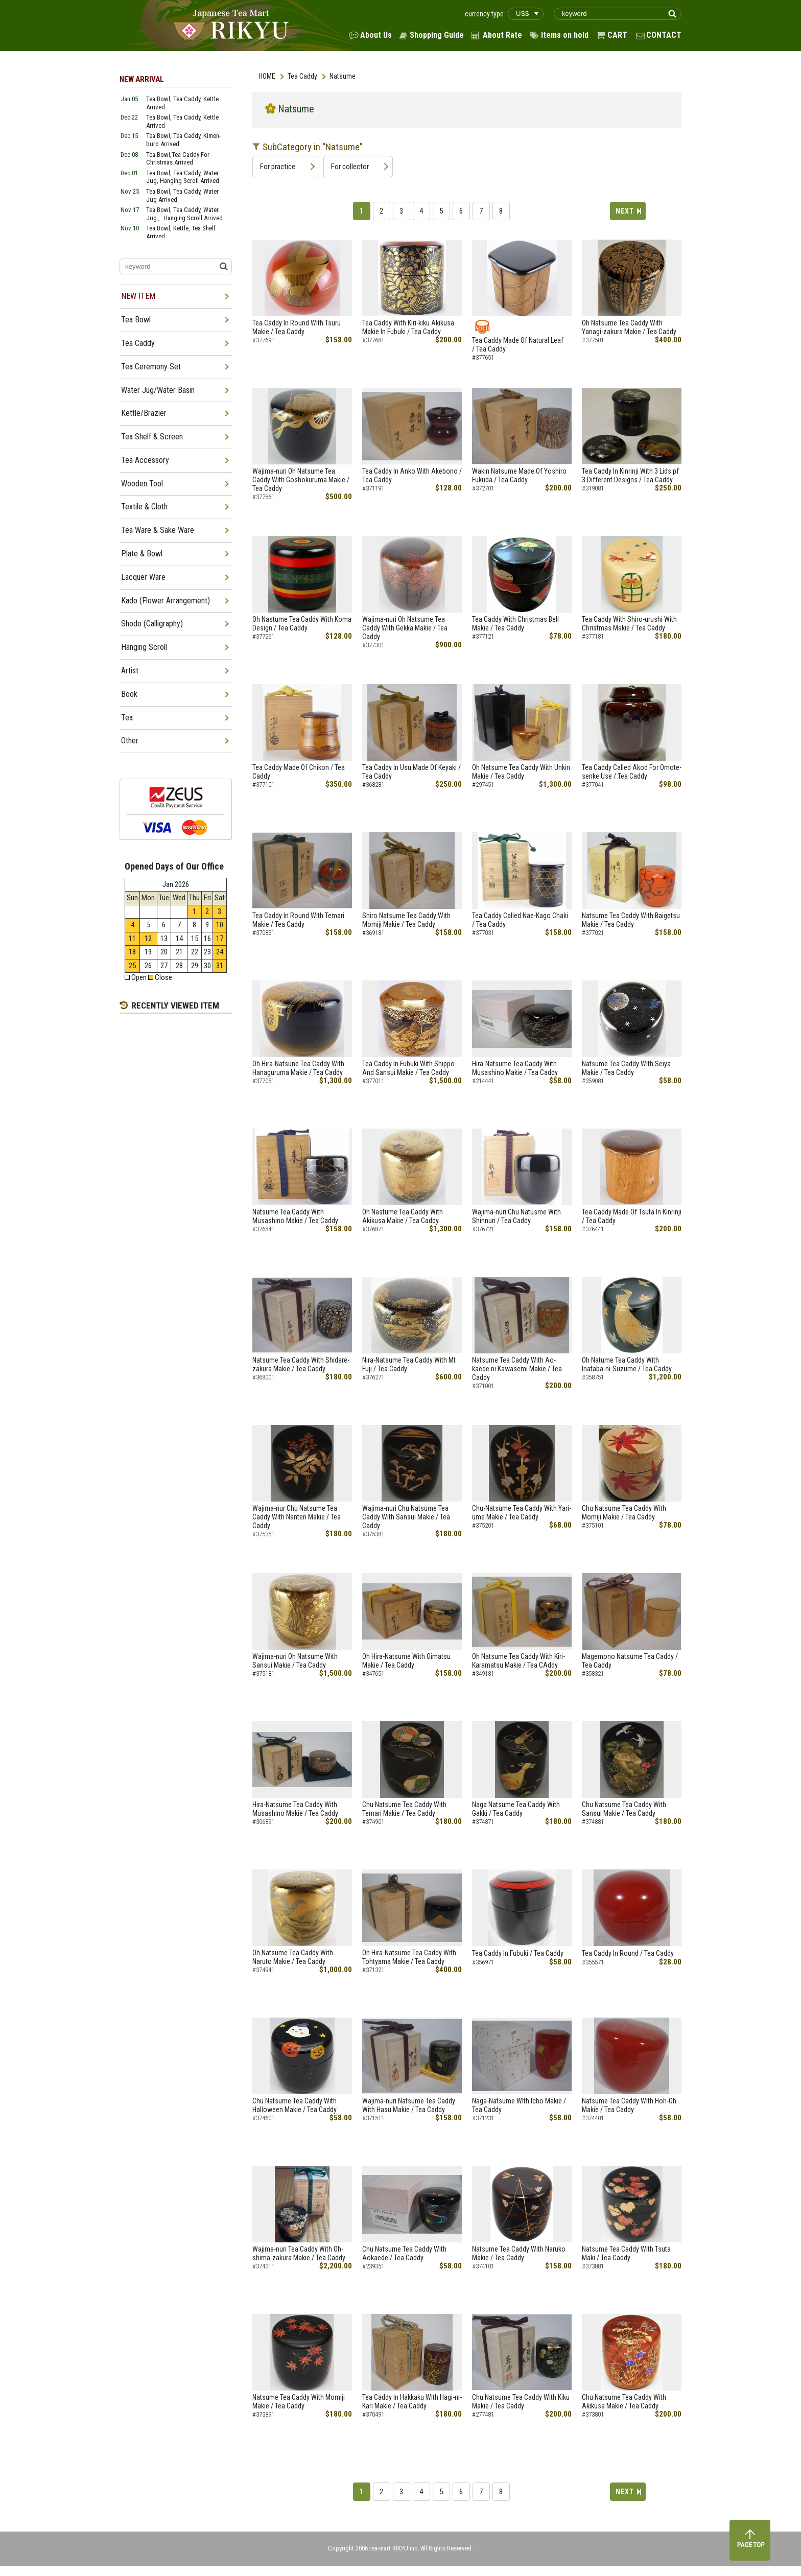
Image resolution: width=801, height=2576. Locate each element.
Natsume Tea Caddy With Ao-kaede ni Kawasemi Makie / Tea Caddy (517, 1368)
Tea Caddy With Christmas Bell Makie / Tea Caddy (519, 623)
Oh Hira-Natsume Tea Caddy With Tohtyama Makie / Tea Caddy (409, 1957)
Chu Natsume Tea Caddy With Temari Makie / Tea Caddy (404, 1808)
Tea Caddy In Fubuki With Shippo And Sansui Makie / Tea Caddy (408, 1068)
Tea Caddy (302, 76)
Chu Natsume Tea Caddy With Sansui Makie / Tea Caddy (624, 1808)
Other (129, 740)
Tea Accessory (145, 460)
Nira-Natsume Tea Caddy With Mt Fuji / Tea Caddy (409, 1364)
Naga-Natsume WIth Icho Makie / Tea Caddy (519, 2105)
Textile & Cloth (144, 506)
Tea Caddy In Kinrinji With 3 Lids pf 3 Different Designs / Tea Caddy (630, 475)
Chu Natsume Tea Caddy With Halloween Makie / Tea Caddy (294, 2105)
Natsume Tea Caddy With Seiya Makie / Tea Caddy (626, 1068)
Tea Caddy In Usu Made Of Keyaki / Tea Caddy (411, 771)
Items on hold (564, 35)
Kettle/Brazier (144, 413)
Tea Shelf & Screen (152, 436)
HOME (266, 76)
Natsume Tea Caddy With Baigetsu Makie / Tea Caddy (631, 919)
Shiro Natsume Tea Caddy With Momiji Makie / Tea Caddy (406, 919)
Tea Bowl (136, 319)
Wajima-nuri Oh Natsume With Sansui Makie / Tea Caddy (295, 1660)
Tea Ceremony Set (151, 366)
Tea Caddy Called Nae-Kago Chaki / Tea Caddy (520, 919)
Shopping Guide (437, 35)
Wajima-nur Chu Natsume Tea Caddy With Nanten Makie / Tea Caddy (296, 1517)
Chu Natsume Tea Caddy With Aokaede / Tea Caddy (404, 2253)
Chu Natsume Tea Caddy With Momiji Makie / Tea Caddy (624, 1512)
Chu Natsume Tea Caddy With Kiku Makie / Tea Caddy (521, 2401)
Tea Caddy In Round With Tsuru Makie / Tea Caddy (296, 327)
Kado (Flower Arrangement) (165, 600)
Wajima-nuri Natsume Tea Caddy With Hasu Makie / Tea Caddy (408, 2105)
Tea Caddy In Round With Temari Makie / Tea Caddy (298, 919)
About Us (376, 35)
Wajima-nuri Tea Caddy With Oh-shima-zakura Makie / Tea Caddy (298, 2253)
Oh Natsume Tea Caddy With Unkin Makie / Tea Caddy (521, 771)
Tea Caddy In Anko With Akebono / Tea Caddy (412, 475)
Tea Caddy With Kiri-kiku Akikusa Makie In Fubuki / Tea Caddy (408, 327)
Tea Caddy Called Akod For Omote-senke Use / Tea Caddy (631, 771)
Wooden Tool (142, 483)
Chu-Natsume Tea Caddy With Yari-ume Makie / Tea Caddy (521, 1512)
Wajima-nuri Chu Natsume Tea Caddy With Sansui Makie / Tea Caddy (406, 1517)
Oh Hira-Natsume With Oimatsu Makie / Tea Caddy (406, 1660)
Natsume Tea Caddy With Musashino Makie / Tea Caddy (295, 1216)
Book (129, 694)
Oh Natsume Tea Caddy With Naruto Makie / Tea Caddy (292, 1957)
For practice (277, 166)
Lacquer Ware (143, 577)
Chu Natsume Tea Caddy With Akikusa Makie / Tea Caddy (624, 2401)
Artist (129, 670)
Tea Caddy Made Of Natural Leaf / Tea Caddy (522, 344)
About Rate (502, 35)
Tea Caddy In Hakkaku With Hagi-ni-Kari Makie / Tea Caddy (412, 2401)
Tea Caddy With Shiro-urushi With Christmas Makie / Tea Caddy (629, 623)
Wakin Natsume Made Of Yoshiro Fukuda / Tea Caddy (519, 475)
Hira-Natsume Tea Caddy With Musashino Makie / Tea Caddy (515, 1068)
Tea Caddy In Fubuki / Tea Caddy (517, 1953)
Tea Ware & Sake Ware (157, 530)
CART (617, 35)
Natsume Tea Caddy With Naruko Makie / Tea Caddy (519, 2253)
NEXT (625, 211)
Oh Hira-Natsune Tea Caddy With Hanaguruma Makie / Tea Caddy (298, 1068)
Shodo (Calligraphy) (152, 623)
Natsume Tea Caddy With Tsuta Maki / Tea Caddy (626, 2253)
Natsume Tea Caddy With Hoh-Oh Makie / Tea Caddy (629, 2105)
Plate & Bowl (141, 553)
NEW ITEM (138, 296)
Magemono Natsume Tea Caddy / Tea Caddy (630, 1660)
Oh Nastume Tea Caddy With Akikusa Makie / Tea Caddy (402, 1216)
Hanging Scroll (144, 647)
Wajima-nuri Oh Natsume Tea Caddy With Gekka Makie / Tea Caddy (404, 628)
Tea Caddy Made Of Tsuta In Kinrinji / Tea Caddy (631, 1216)
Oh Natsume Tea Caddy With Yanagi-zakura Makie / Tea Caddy (629, 327)
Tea (127, 717)
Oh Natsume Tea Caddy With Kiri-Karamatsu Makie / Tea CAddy (518, 1660)
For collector (350, 166)
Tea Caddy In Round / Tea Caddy (628, 1953)
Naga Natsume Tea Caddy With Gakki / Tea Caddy (516, 1808)
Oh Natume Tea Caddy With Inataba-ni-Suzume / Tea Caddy (627, 1364)
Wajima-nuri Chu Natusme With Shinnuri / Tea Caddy (516, 1216)
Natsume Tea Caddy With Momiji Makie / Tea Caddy (298, 2401)
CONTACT (663, 35)
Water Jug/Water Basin (158, 390)
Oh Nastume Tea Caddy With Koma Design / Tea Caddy (301, 623)
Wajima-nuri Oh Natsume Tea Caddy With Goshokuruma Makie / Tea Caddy (300, 480)
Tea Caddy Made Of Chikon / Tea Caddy (298, 771)
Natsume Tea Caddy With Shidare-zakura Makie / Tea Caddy (300, 1364)
